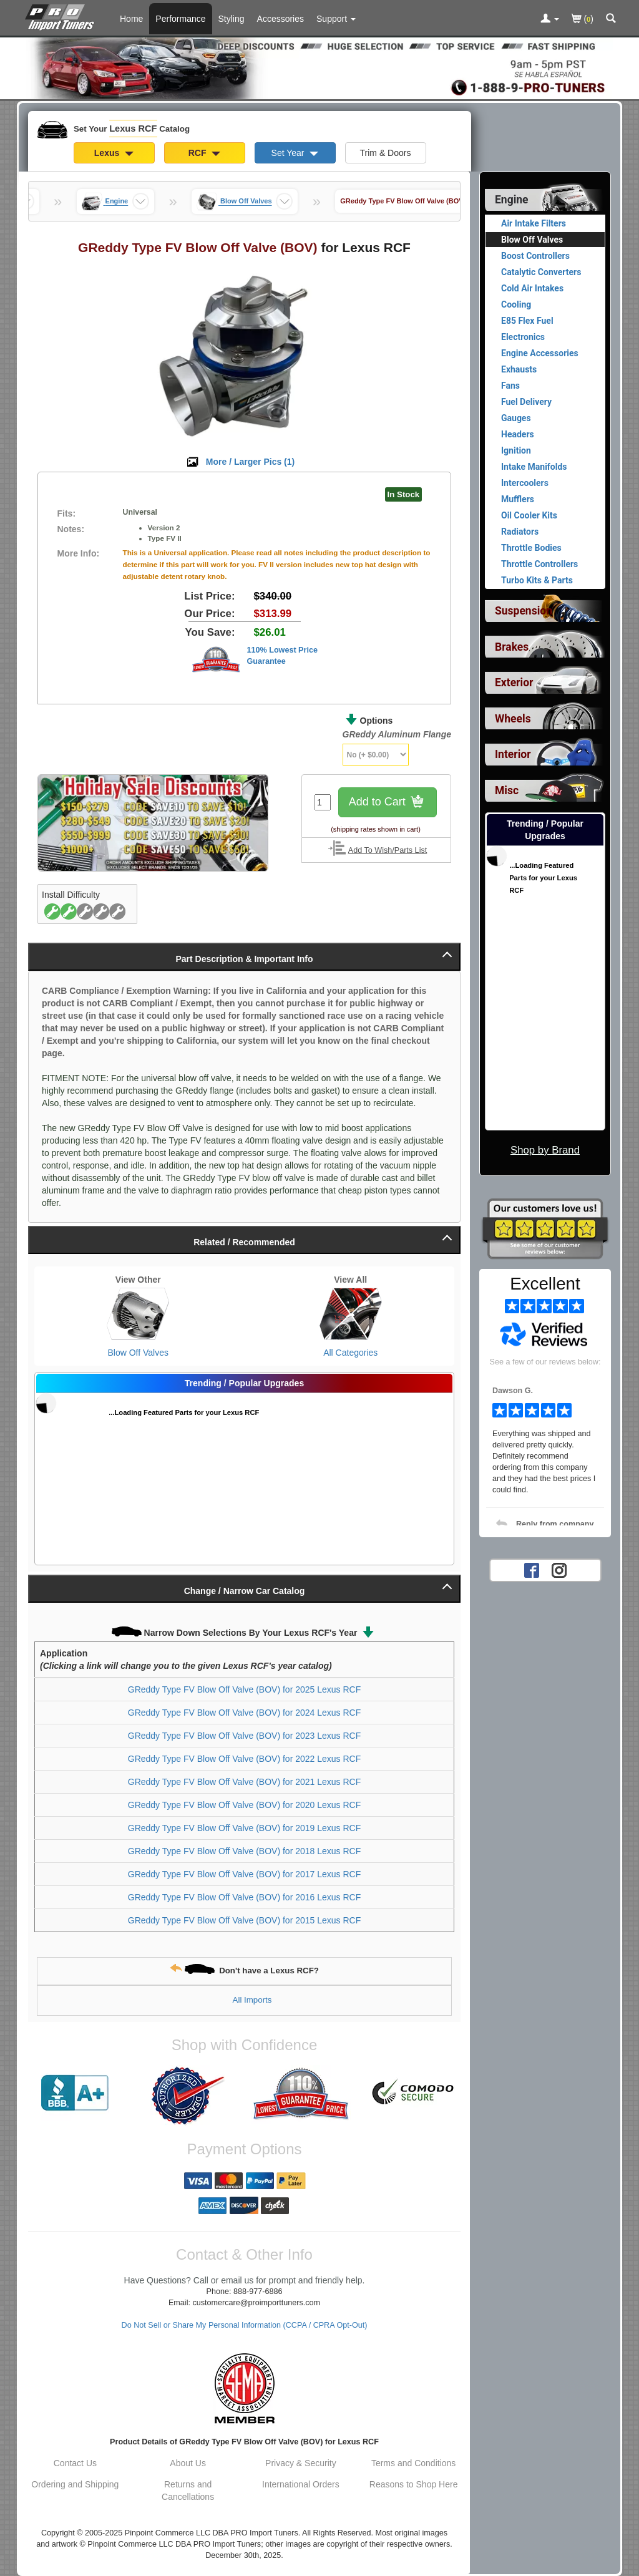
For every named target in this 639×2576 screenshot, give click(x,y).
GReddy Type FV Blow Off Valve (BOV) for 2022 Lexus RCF (244, 1759)
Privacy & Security (300, 2463)
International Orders (300, 2484)
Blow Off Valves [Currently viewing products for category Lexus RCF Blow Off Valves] (532, 240)
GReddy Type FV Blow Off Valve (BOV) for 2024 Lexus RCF (244, 1713)
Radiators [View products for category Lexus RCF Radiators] (520, 532)
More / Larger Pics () (250, 462)
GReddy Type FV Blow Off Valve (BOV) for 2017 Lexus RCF (244, 1874)
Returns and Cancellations (188, 2490)
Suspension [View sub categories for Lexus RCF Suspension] (523, 611)
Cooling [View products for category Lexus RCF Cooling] (516, 304)
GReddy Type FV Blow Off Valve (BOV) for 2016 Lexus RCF (244, 1897)
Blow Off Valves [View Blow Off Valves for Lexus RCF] (137, 1353)
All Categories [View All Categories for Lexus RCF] (350, 1353)
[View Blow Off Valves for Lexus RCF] (138, 1314)
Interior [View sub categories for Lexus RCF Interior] (513, 754)
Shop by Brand (545, 1150)
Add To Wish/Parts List (387, 850)
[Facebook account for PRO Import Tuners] (531, 1570)
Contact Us (75, 2463)
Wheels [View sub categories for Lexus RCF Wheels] (513, 718)
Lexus (114, 153)
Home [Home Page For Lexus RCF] (131, 19)
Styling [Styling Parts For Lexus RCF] (231, 19)
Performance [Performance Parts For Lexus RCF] (180, 19)
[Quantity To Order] (323, 802)
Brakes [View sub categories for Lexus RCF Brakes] (512, 647)
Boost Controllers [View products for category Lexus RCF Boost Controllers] (535, 256)
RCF (204, 153)
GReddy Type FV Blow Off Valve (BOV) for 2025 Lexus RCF (244, 1689)
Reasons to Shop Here (413, 2484)
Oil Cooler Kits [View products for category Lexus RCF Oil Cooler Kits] (529, 515)
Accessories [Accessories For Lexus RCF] (280, 19)
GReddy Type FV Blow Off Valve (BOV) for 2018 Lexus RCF (244, 1851)
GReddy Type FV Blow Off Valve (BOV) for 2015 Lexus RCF (244, 1920)
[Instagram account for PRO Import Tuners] (559, 1570)
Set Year (295, 153)
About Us (188, 2463)
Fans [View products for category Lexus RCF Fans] (510, 386)
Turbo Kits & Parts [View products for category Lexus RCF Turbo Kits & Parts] (537, 580)
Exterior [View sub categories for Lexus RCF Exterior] (514, 682)
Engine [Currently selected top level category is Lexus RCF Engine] (512, 199)
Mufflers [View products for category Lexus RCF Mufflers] (517, 499)
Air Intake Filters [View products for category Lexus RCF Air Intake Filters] (533, 223)
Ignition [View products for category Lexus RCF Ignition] (516, 450)
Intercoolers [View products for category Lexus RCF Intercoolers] (525, 483)
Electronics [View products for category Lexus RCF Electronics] (523, 337)
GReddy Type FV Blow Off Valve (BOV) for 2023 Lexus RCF (244, 1736)
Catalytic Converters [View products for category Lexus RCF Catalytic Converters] (541, 272)
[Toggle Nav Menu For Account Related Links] (549, 19)
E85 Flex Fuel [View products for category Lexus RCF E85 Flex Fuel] (527, 321)
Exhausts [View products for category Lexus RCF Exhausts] (519, 369)
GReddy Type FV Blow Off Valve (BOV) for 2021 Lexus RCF (244, 1782)
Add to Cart (387, 803)
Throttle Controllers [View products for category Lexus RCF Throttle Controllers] (539, 564)
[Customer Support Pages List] (336, 18)
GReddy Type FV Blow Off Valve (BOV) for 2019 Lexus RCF (244, 1828)
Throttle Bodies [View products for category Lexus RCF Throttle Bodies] (531, 548)
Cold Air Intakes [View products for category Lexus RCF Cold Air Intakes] (532, 288)
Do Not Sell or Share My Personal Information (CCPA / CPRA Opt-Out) (245, 2325)
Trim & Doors (385, 153)
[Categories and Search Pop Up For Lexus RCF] (611, 19)
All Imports (252, 2000)
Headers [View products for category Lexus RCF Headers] (517, 434)
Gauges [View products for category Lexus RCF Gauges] (516, 418)
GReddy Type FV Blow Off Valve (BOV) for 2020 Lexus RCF (244, 1805)
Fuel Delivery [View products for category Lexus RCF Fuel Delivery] (526, 402)
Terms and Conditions (413, 2463)
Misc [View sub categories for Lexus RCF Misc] (507, 790)
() (582, 19)
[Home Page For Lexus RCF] (62, 15)
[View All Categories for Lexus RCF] (351, 1314)
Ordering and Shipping (75, 2484)
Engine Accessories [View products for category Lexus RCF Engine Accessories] (539, 353)
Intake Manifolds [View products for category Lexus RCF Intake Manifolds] (534, 467)
